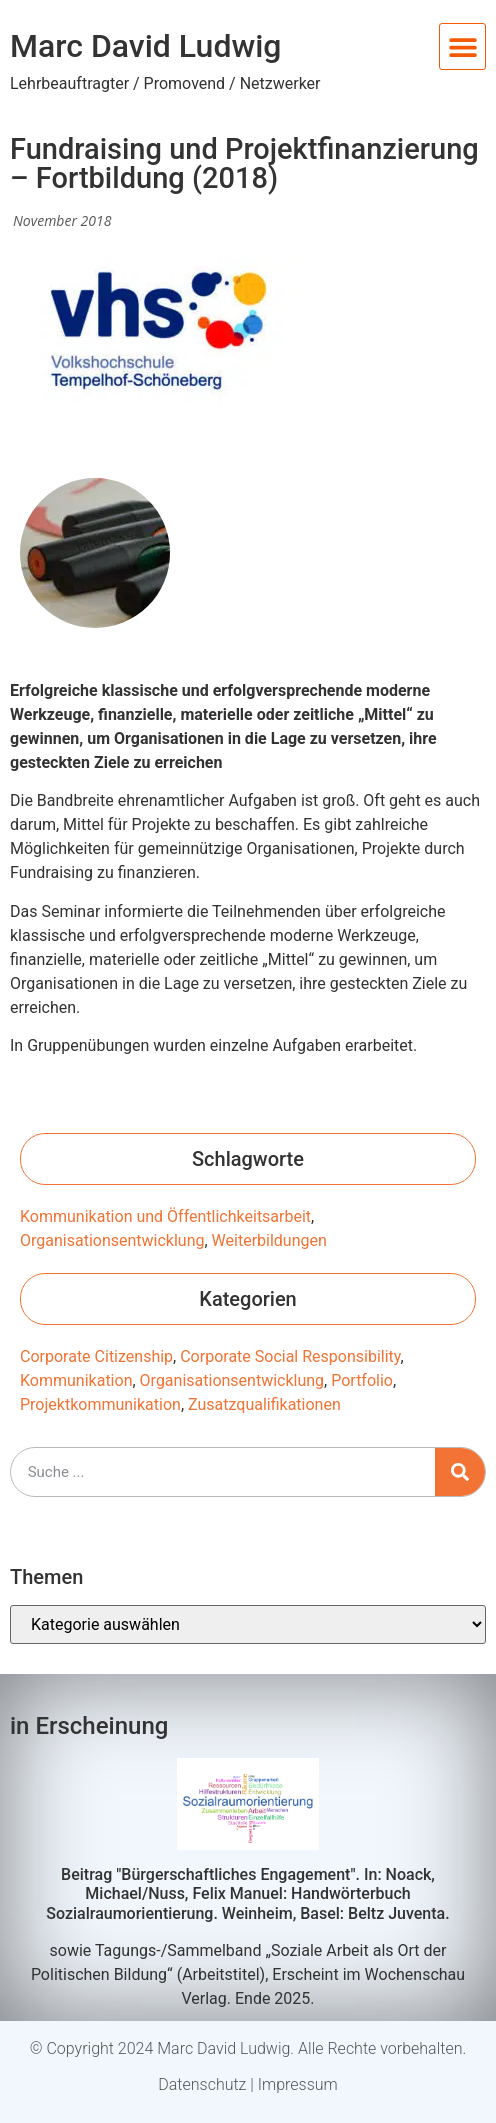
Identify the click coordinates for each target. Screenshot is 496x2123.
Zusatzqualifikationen (264, 1404)
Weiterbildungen (269, 1240)
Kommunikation (76, 1380)
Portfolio (362, 1380)
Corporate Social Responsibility (290, 1356)
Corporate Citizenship (96, 1356)
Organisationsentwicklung (112, 1240)
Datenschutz (202, 2084)
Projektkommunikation (100, 1404)
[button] (462, 46)
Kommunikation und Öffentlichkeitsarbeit (165, 1216)
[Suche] (460, 1472)
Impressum (298, 2084)
